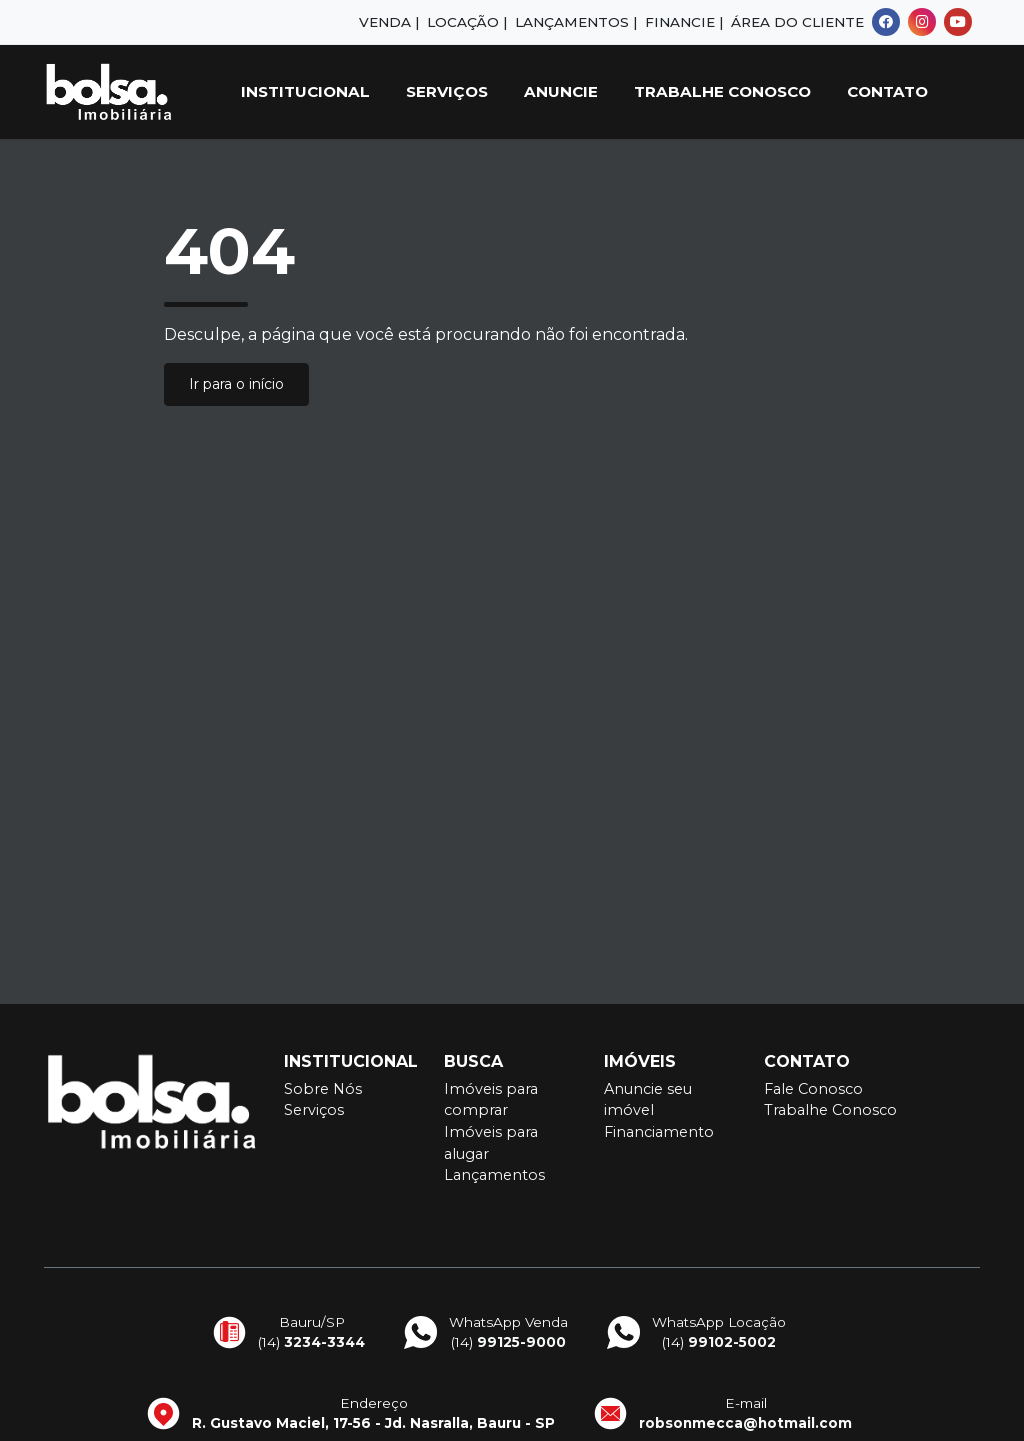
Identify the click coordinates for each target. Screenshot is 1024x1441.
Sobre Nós (323, 1089)
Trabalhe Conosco (722, 91)
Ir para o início (236, 384)
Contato (887, 91)
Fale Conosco (813, 1089)
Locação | (467, 22)
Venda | (389, 22)
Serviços (447, 91)
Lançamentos (494, 1175)
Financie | (684, 22)
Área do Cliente (797, 22)
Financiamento (659, 1132)
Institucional (305, 91)
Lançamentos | (576, 22)
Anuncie (561, 91)
